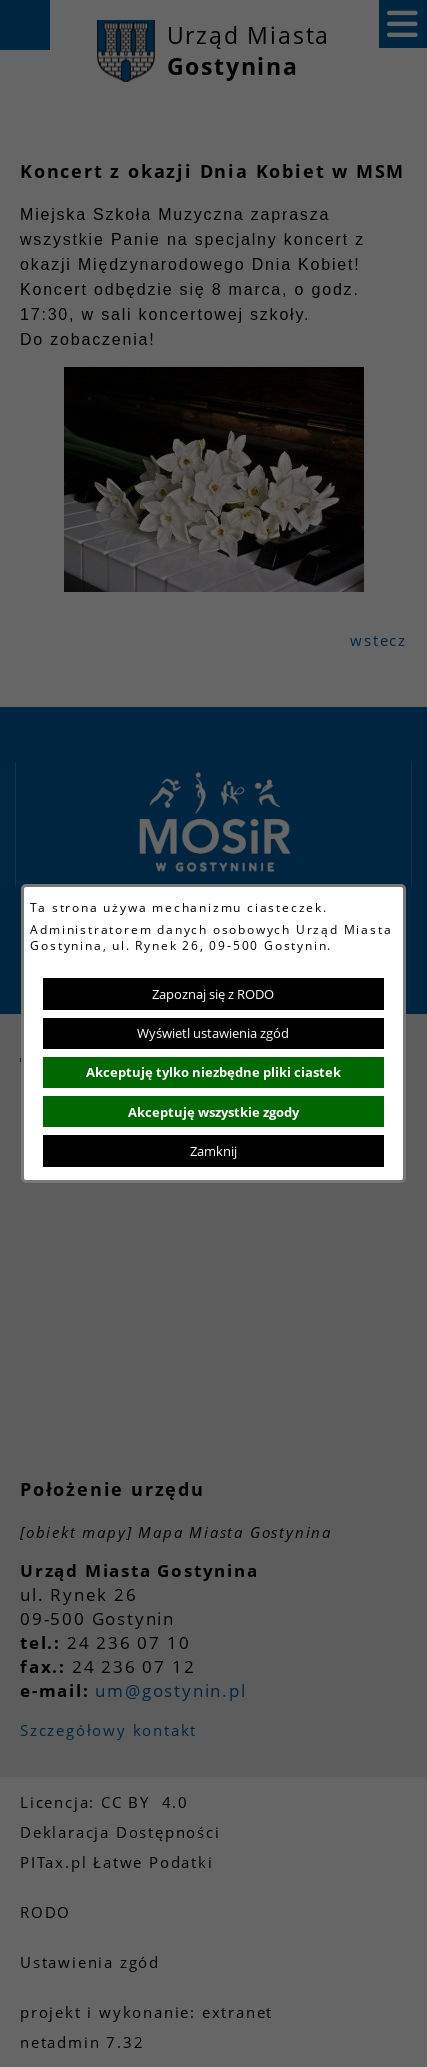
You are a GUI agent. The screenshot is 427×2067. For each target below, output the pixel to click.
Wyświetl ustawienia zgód (213, 1033)
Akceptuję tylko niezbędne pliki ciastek (213, 1072)
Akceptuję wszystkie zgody (213, 1112)
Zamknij (213, 1151)
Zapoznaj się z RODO (213, 994)
